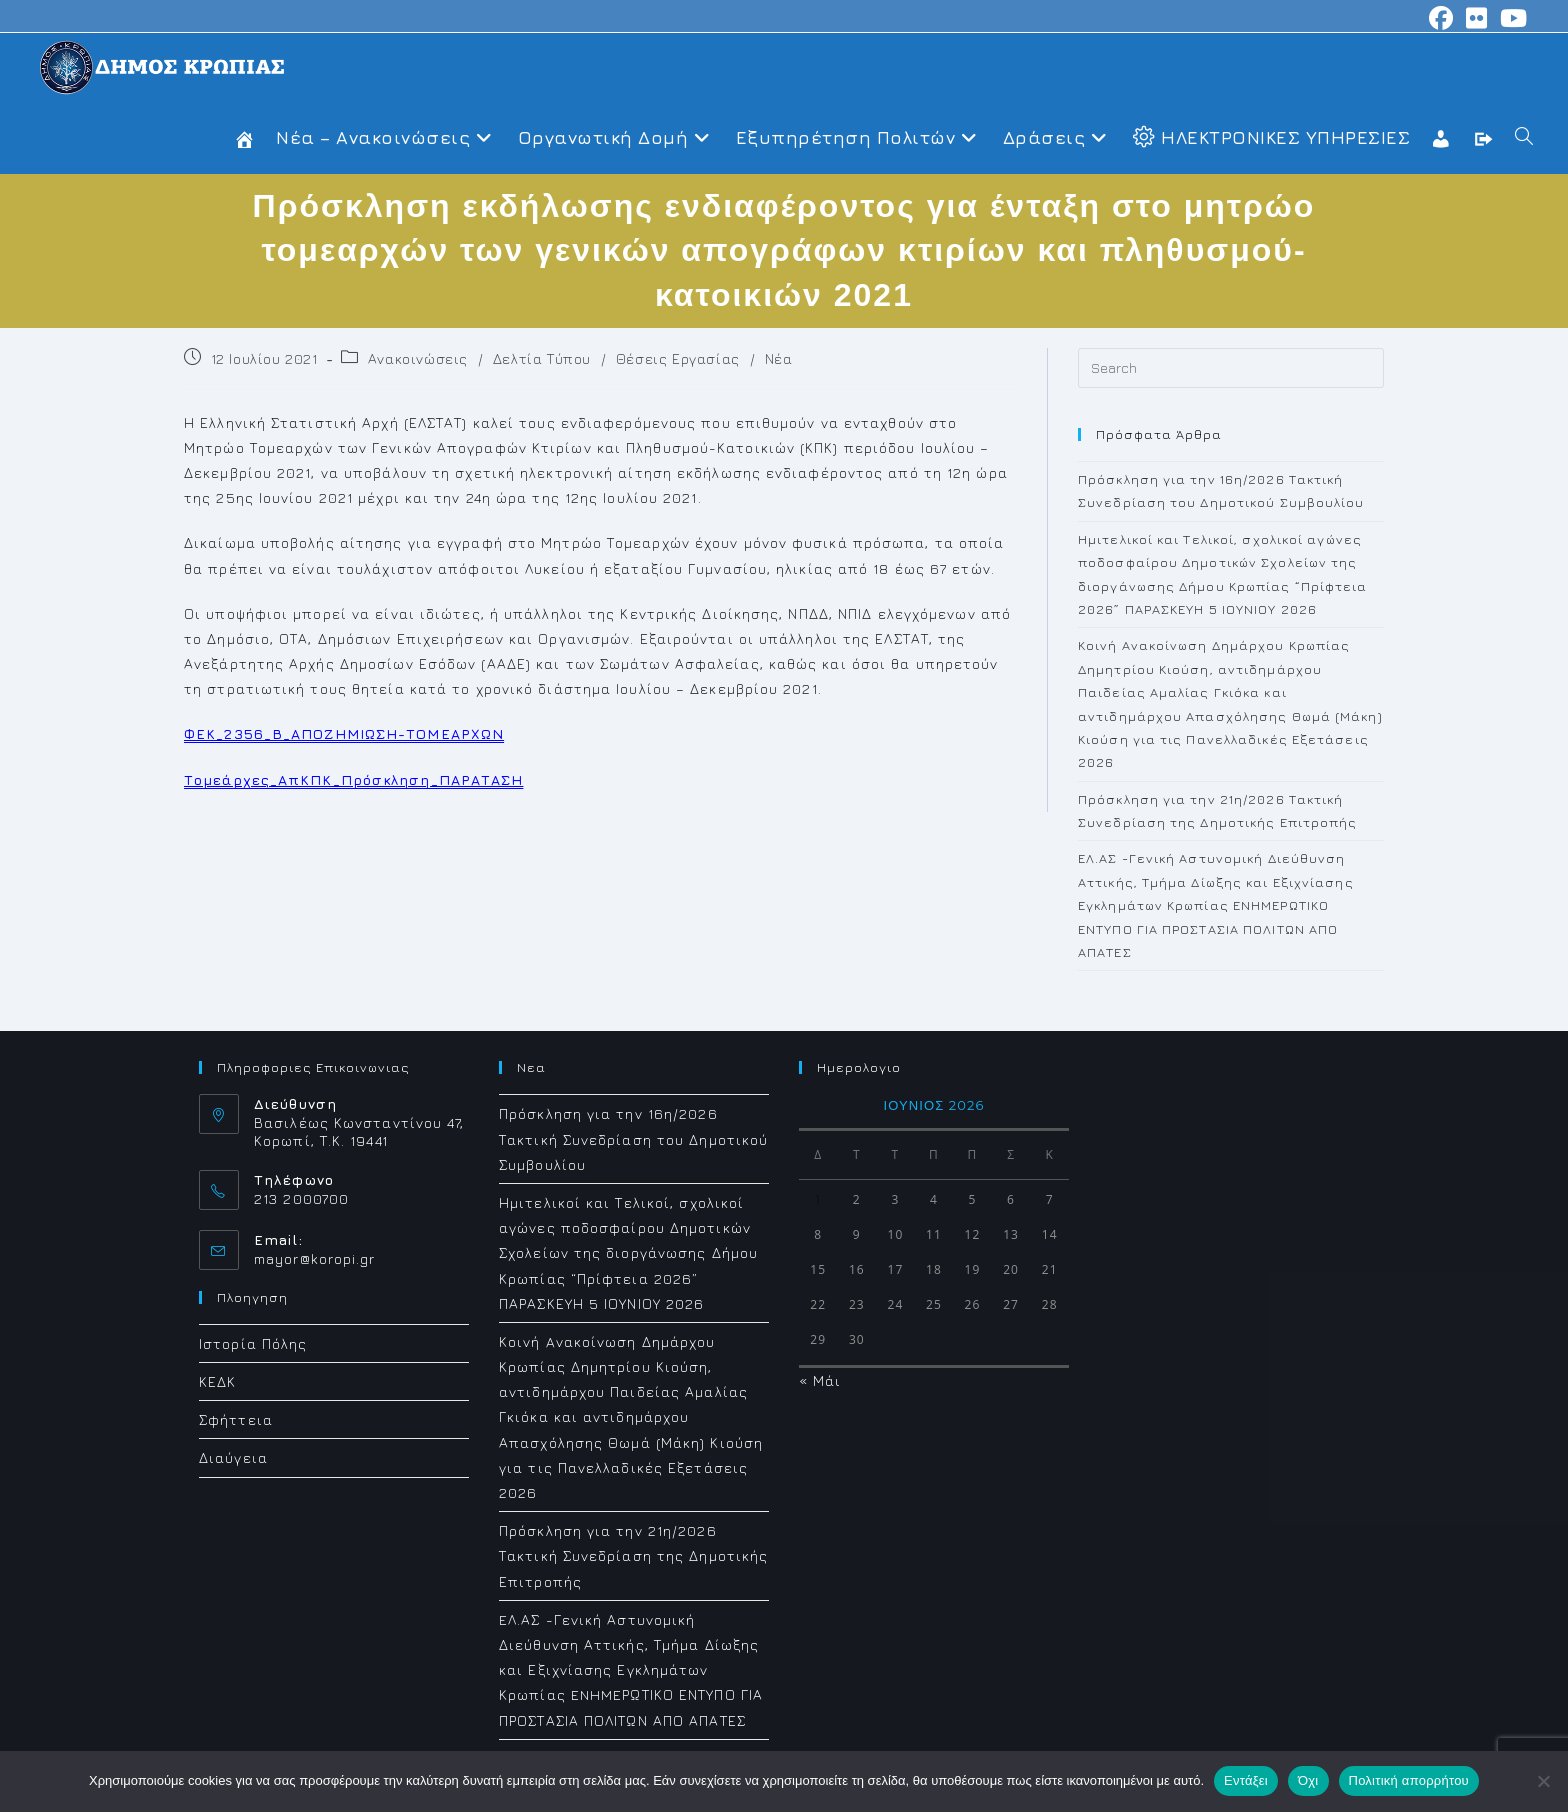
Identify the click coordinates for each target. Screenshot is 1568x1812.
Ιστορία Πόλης (253, 1343)
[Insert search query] (1231, 368)
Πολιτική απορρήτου (1409, 1780)
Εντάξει (1246, 1780)
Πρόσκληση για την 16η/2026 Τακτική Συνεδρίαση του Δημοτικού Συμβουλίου (633, 1138)
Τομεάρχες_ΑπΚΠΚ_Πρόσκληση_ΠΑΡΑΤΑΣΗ (353, 779)
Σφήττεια (236, 1419)
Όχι (1308, 1780)
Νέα (779, 358)
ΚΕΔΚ (217, 1381)
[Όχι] (1543, 1781)
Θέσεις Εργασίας (678, 358)
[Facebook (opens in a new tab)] (1441, 18)
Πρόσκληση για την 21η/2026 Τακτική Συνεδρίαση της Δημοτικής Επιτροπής (633, 1555)
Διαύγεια (233, 1457)
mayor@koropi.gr (315, 1258)
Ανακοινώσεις (418, 358)
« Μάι (820, 1380)
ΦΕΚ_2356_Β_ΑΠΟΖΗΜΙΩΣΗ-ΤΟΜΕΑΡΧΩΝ (344, 733)
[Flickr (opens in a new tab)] (1477, 18)
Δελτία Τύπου (542, 358)
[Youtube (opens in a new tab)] (1511, 18)
